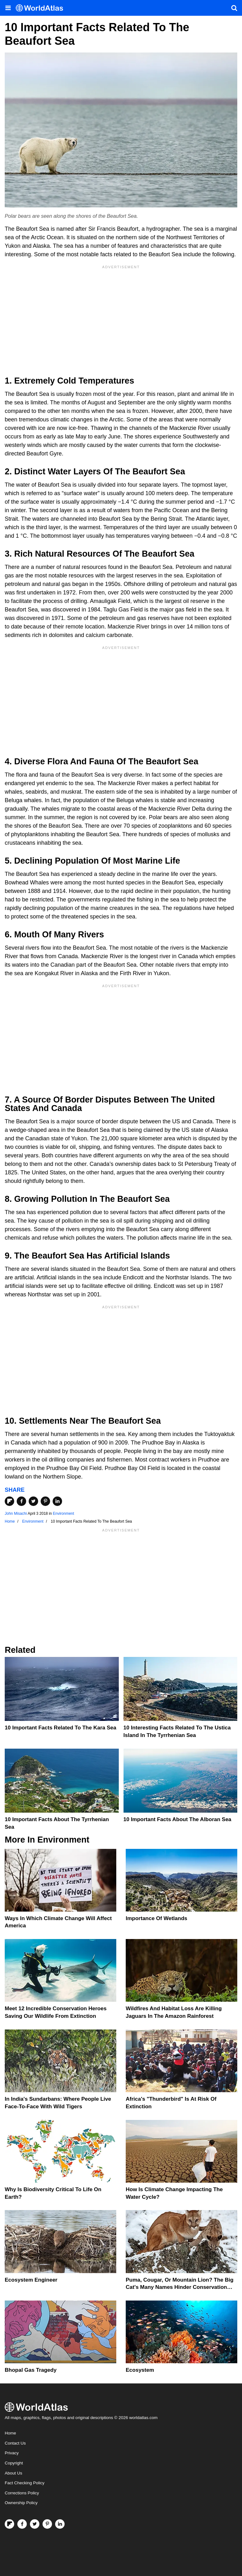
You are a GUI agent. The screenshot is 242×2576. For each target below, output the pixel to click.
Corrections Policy (22, 2493)
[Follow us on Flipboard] (9, 2524)
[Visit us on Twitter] (34, 2524)
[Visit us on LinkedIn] (60, 2524)
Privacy (12, 2453)
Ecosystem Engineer (31, 2280)
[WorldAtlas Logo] (42, 8)
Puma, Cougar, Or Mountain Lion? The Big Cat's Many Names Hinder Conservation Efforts (179, 2287)
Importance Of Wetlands (156, 1918)
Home (10, 2433)
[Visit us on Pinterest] (47, 2524)
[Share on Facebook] (21, 1501)
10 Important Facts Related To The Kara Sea (60, 1728)
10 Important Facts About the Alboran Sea (178, 1819)
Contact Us (15, 2443)
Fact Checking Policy (24, 2482)
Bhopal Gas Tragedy (30, 2370)
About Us (13, 2473)
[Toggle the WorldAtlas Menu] (8, 8)
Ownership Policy (21, 2502)
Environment (63, 1513)
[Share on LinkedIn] (57, 1501)
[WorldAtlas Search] (234, 8)
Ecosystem (140, 2370)
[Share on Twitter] (33, 1501)
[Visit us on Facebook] (22, 2524)
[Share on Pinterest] (45, 1501)
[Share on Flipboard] (9, 1501)
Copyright (14, 2463)
